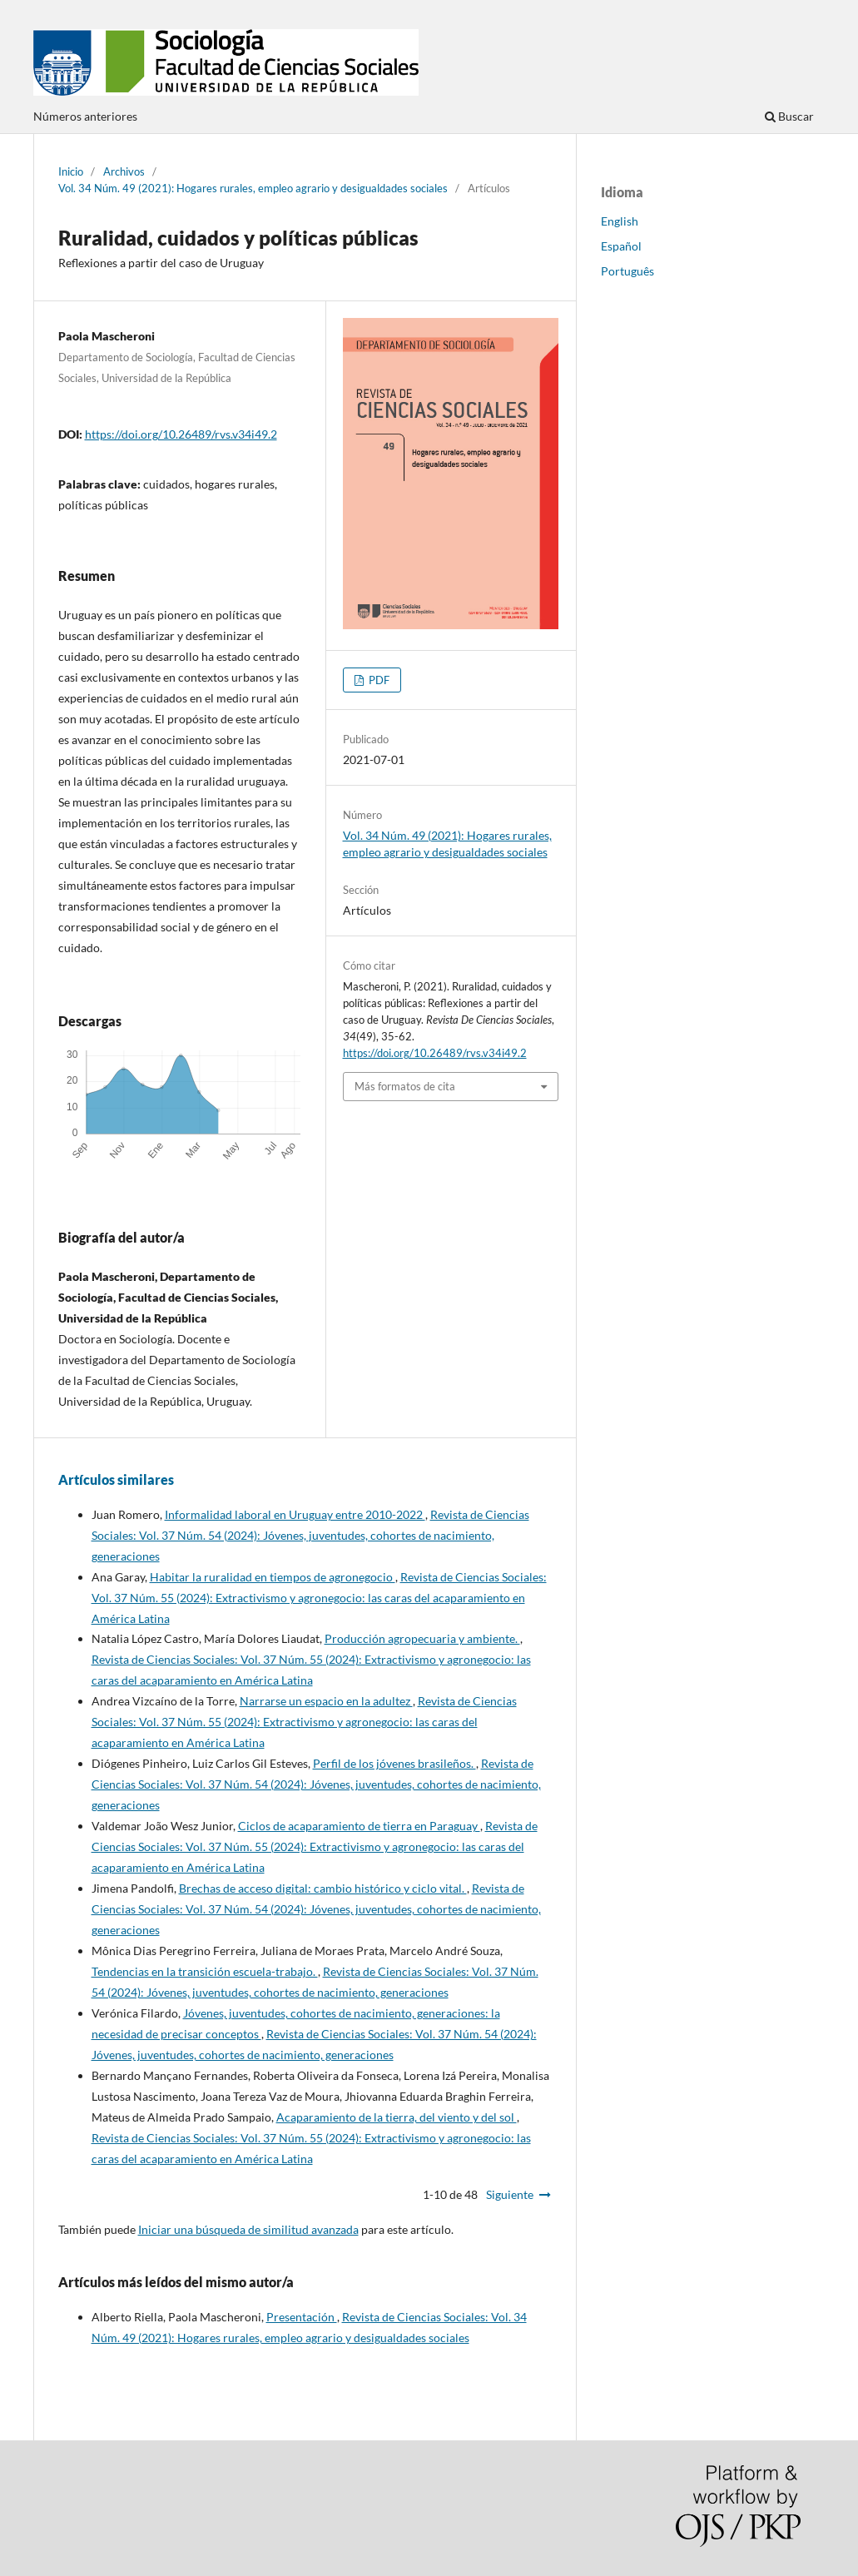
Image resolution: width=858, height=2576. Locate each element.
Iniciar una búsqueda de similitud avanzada (248, 2229)
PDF (377, 680)
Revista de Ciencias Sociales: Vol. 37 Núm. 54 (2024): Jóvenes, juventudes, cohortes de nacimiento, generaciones (310, 1535)
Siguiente (509, 2194)
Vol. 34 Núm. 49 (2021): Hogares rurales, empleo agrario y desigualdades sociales (253, 188)
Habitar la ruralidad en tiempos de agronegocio (272, 1577)
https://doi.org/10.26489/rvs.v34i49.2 (181, 434)
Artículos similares (116, 1479)
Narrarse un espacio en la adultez (326, 1701)
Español (621, 246)
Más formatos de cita (405, 1086)
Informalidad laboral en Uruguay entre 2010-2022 (295, 1514)
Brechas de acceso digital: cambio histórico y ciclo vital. (323, 1888)
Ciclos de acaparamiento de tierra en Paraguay (359, 1826)
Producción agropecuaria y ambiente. (422, 1638)
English (619, 221)
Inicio (70, 171)
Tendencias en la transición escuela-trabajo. (205, 1971)
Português (627, 271)
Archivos (124, 171)
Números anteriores (85, 116)
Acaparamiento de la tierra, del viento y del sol (396, 2117)
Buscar (789, 116)
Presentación (301, 2317)
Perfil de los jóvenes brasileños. (394, 1763)
